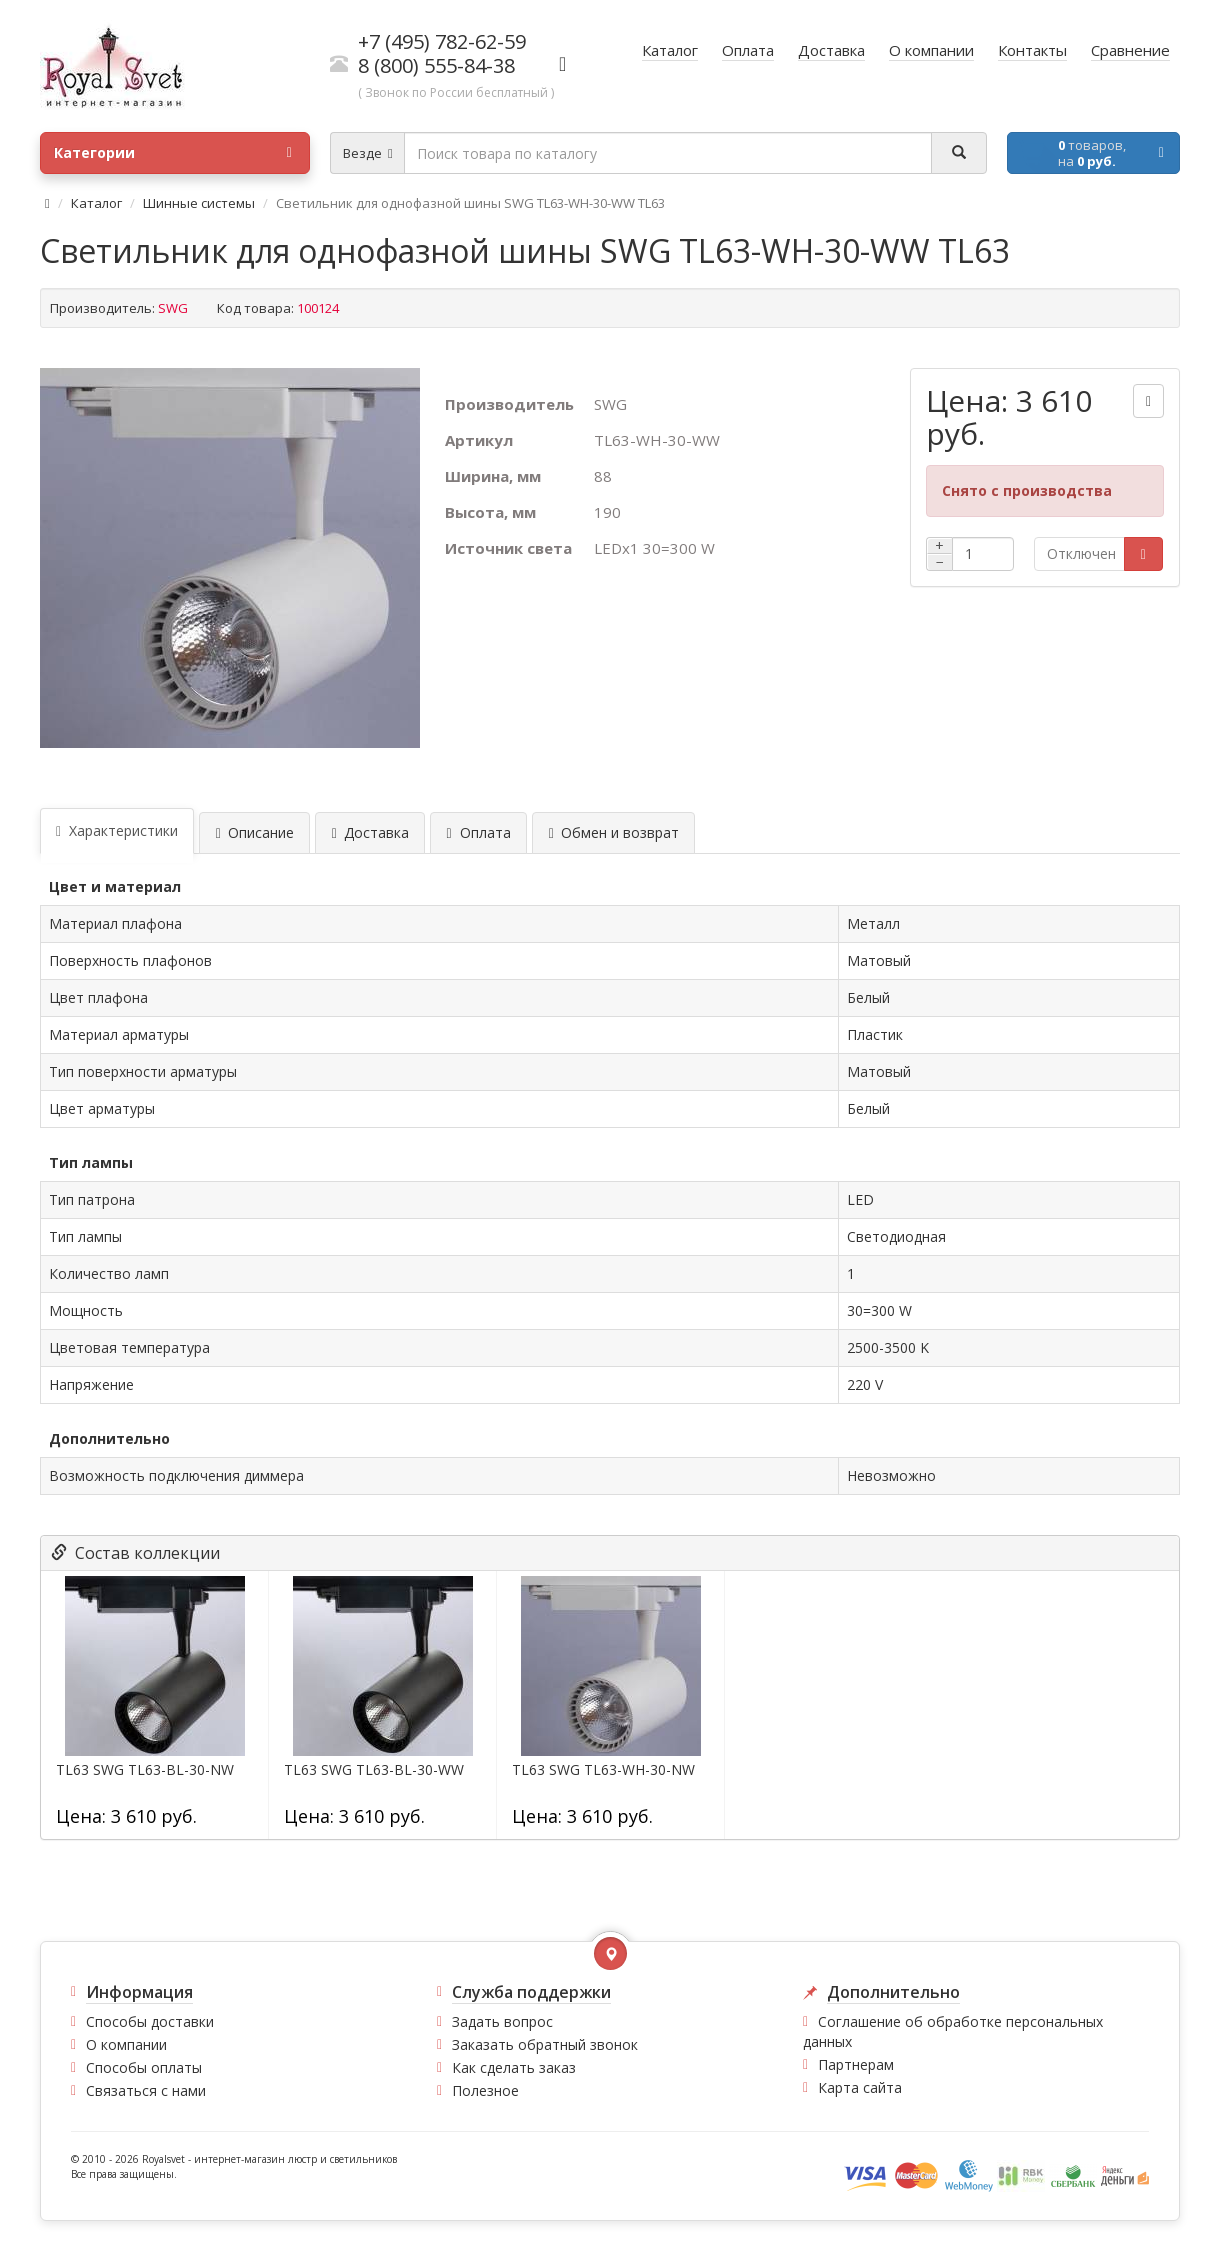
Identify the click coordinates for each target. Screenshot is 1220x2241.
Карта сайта (860, 2087)
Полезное (485, 2090)
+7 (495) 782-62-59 (442, 41)
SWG (173, 308)
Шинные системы (199, 203)
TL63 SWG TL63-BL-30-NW (145, 1770)
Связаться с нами (146, 2090)
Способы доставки (150, 2021)
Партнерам (856, 2064)
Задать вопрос (502, 2021)
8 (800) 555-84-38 (436, 65)
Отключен (1081, 553)
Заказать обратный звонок (545, 2044)
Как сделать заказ (514, 2067)
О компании (126, 2044)
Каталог (96, 203)
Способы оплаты (144, 2067)
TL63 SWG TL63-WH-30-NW (603, 1770)
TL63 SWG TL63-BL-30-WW (374, 1770)
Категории (173, 153)
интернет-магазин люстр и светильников (295, 2159)
